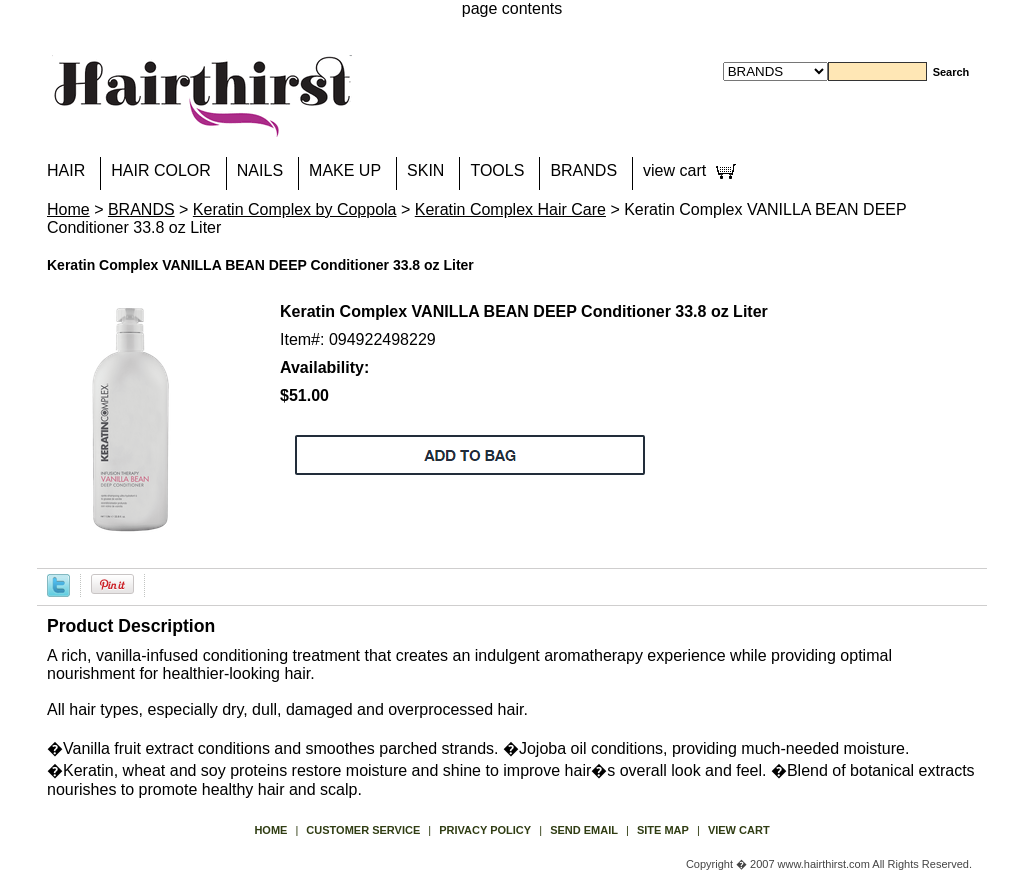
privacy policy (485, 830)
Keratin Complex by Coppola (295, 209)
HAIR (66, 170)
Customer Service (363, 830)
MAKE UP (345, 170)
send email (584, 830)
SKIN (425, 170)
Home (68, 209)
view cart (674, 170)
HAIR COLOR (161, 170)
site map (663, 830)
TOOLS (497, 170)
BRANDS (583, 170)
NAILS (260, 170)
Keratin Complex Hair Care (510, 209)
